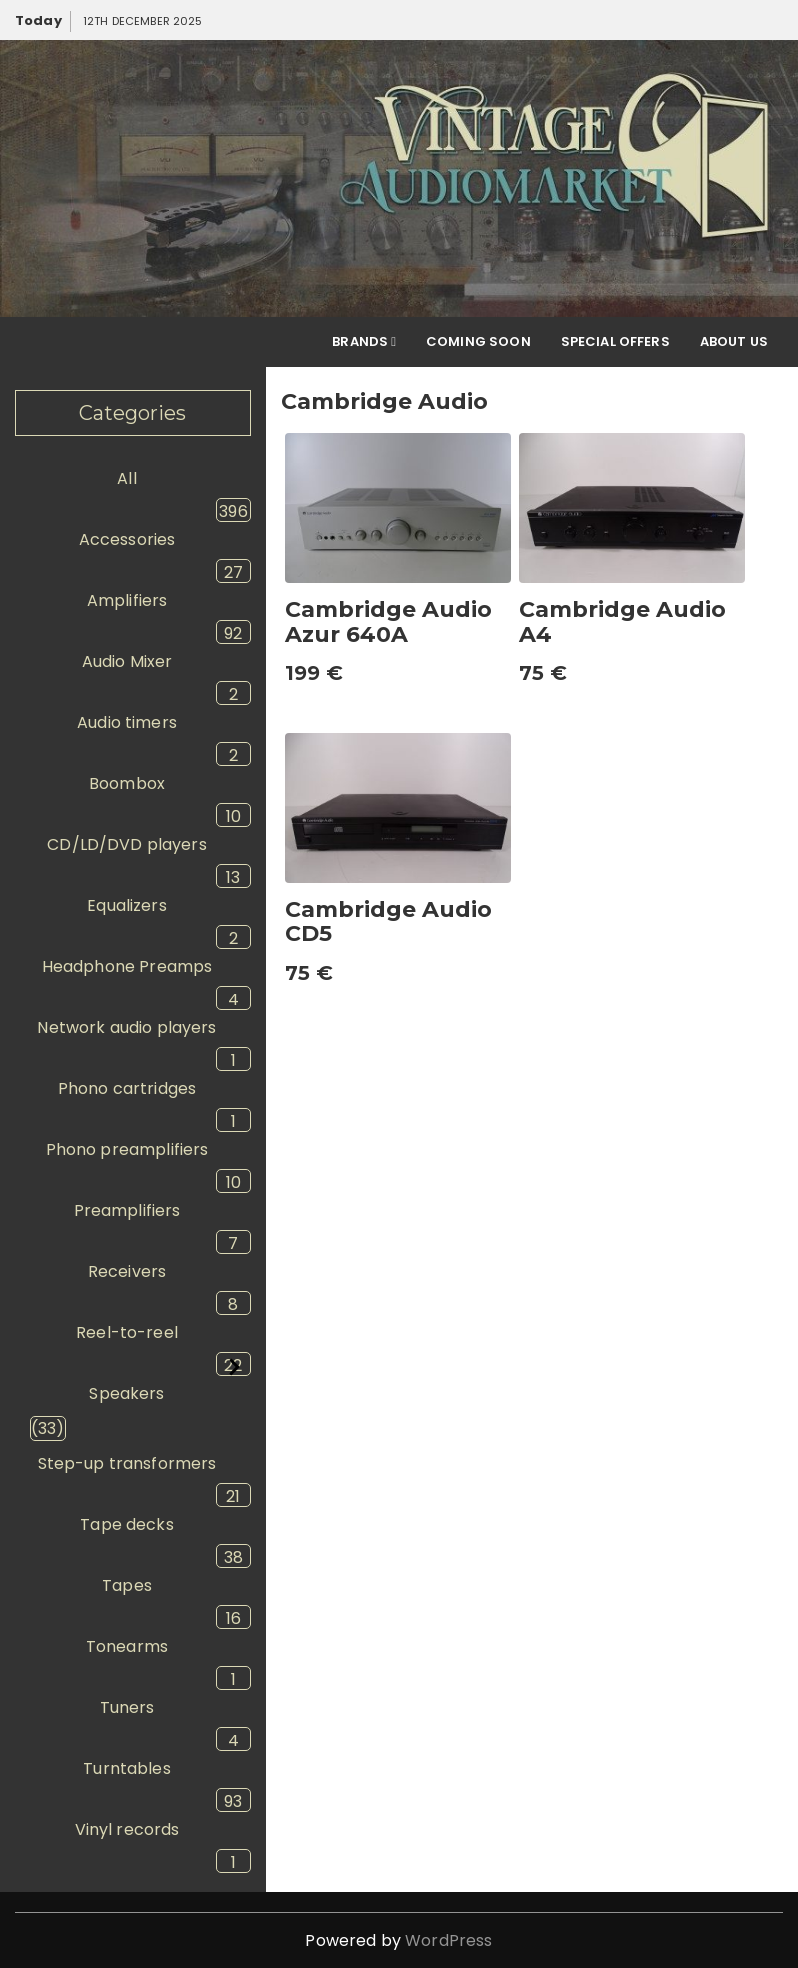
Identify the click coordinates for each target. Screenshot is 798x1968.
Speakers (126, 1393)
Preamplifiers (127, 1210)
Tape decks (127, 1524)
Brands (364, 341)
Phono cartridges (127, 1088)
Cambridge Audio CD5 (388, 921)
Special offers (615, 341)
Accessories (127, 539)
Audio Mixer (127, 661)
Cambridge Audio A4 (622, 621)
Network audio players (126, 1027)
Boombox (127, 783)
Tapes (127, 1585)
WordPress (448, 1940)
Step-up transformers (127, 1463)
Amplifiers (127, 600)
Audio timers (127, 722)
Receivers (127, 1271)
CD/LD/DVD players (127, 844)
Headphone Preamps (127, 966)
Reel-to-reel (127, 1332)
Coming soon (478, 341)
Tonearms (127, 1646)
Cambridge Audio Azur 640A (388, 621)
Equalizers (127, 905)
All (126, 478)
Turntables (127, 1768)
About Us (734, 341)
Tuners (127, 1707)
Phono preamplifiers (127, 1149)
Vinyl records (127, 1829)
